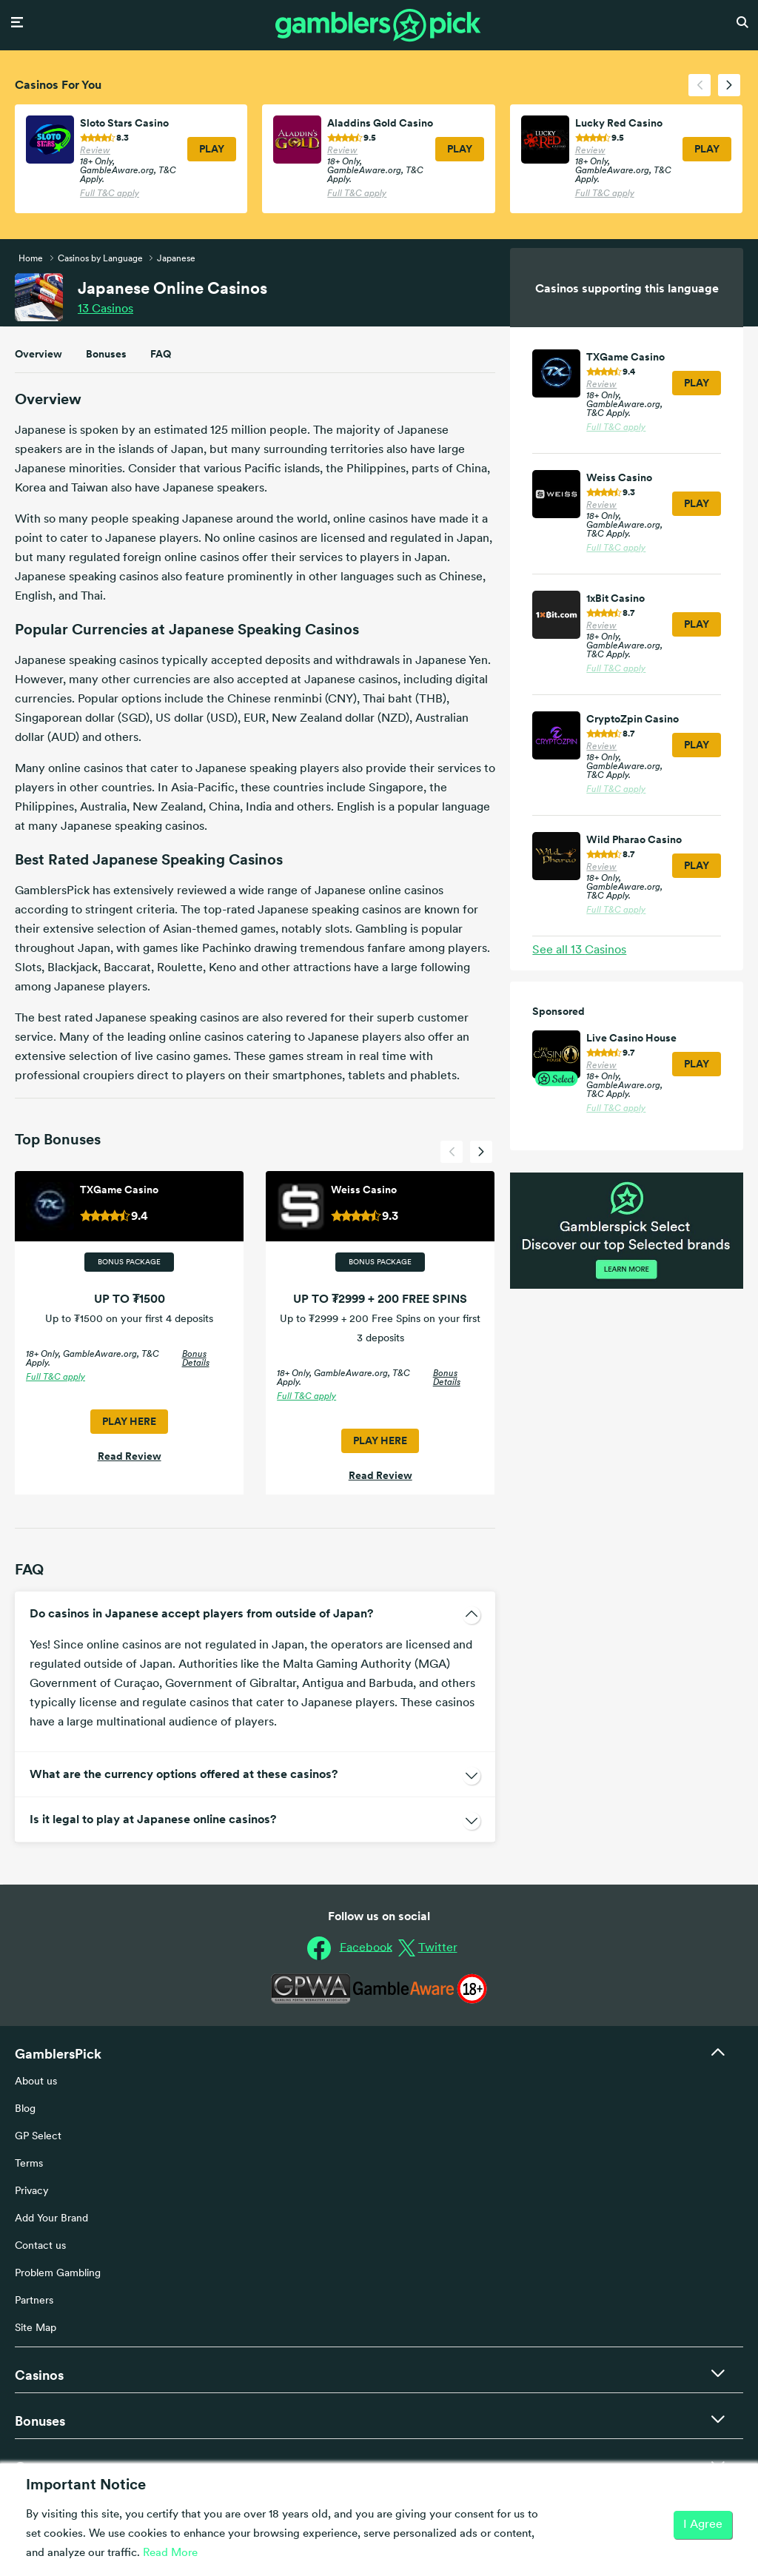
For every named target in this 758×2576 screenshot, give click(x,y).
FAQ (160, 353)
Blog (25, 2109)
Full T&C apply (109, 193)
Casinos (105, 309)
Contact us (40, 2246)
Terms (29, 2164)
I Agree (702, 2525)
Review (95, 151)
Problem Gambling (58, 2273)
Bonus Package (129, 1262)
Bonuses (106, 353)
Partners (34, 2301)
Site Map (35, 2328)
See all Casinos (579, 950)
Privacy (32, 2191)
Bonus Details (195, 1359)
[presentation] (699, 85)
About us (36, 2081)
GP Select (38, 2136)
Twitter (437, 1948)
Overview (38, 353)
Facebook (366, 1947)
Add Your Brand (51, 2218)
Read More (170, 2553)
